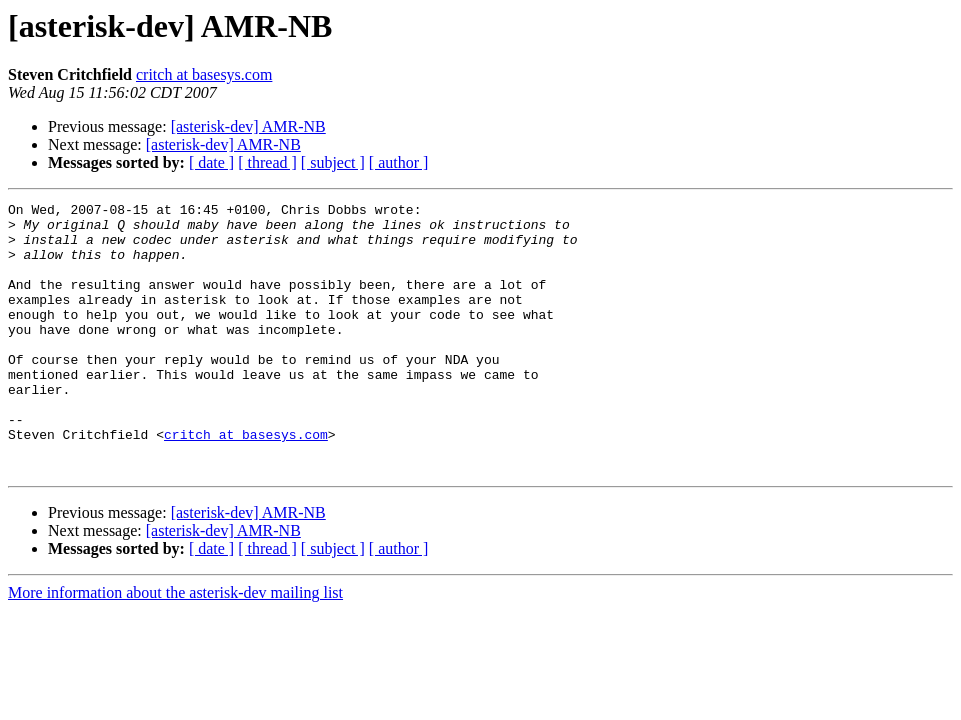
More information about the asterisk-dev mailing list (175, 646)
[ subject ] (333, 162)
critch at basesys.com (204, 74)
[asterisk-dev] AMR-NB (248, 126)
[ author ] (399, 162)
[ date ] (211, 162)
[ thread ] (267, 162)
